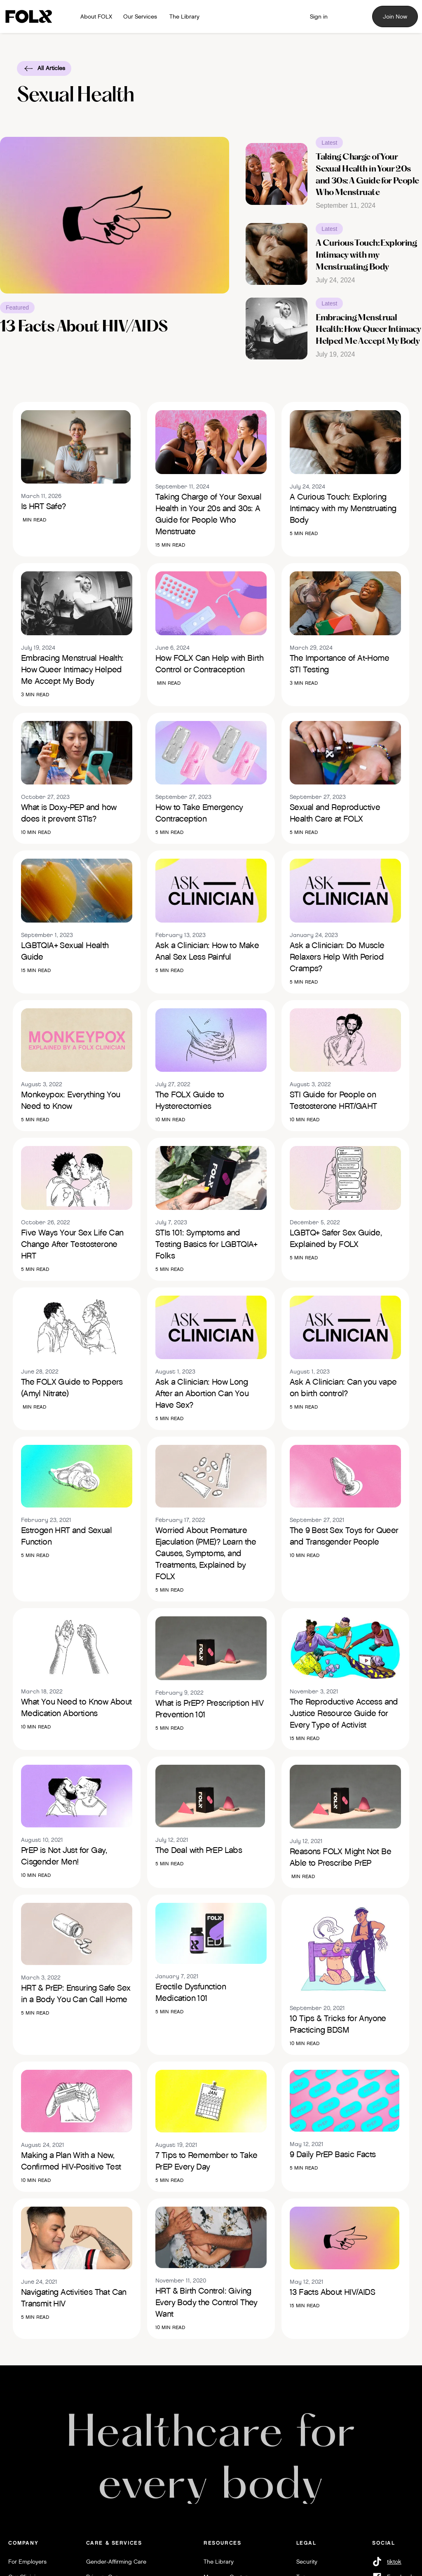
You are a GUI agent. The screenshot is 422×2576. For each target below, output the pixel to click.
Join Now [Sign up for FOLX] (395, 16)
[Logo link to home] (31, 17)
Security (306, 2561)
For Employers (27, 2561)
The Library (219, 2561)
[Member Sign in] (319, 16)
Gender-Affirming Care (116, 2561)
